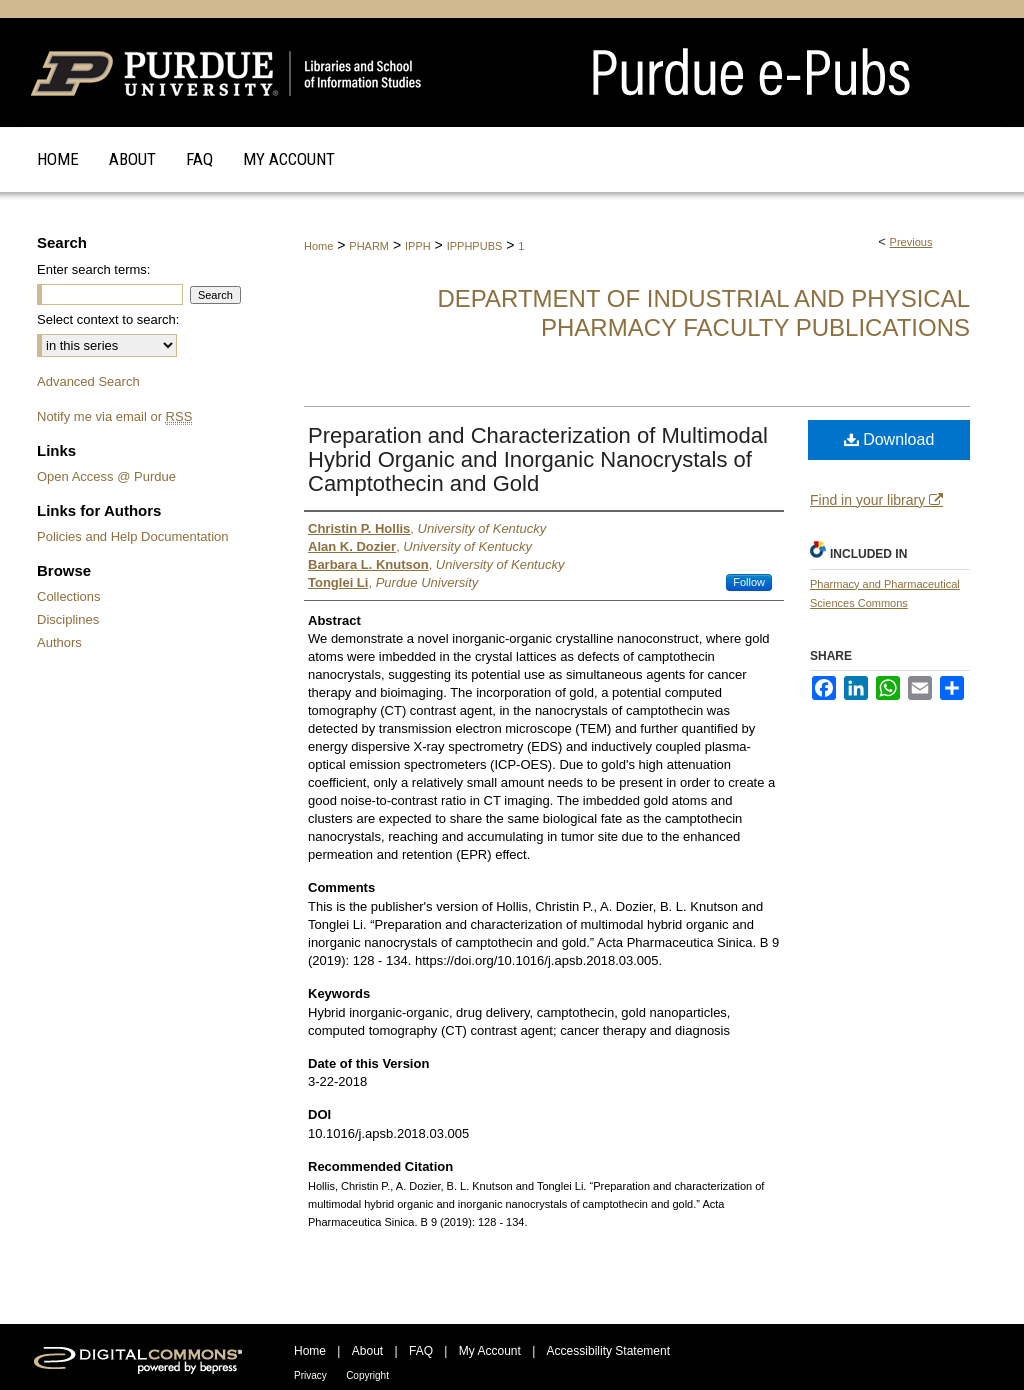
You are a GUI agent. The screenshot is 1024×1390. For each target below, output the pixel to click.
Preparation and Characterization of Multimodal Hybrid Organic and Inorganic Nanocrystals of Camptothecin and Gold (538, 459)
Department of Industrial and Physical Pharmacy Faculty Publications (703, 313)
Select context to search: (108, 319)
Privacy (310, 1375)
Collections (69, 596)
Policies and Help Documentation (133, 536)
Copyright (367, 1375)
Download (889, 439)
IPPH (418, 246)
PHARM (369, 246)
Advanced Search (88, 381)
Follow (749, 582)
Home (318, 246)
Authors (59, 642)
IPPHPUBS (475, 246)
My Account (490, 1351)
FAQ (421, 1351)
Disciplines (68, 619)
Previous (911, 242)
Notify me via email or (114, 416)
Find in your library (876, 500)
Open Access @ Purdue (106, 476)
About (367, 1351)
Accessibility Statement (608, 1351)
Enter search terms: (93, 269)
